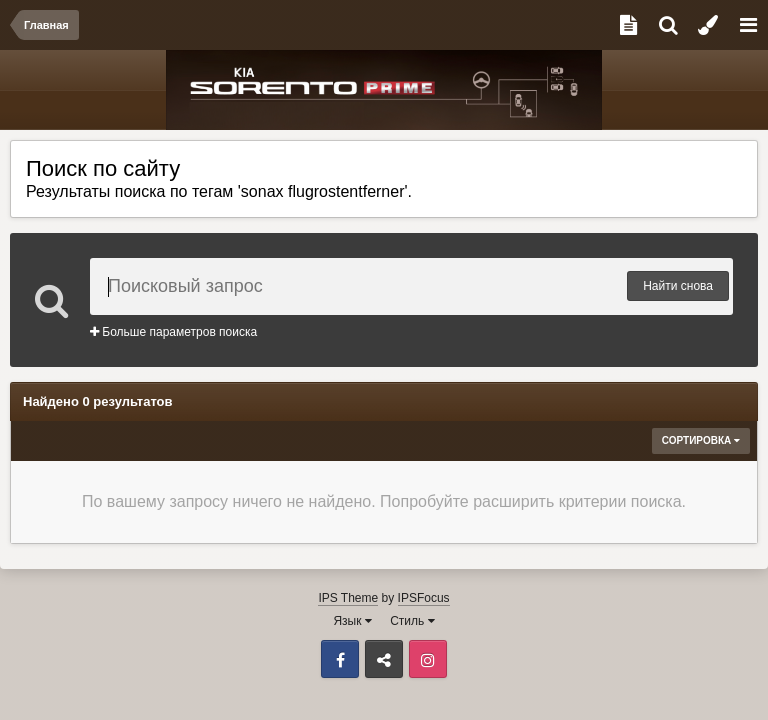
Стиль (412, 621)
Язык (352, 621)
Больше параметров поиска (173, 332)
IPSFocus (424, 598)
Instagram (428, 659)
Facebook (340, 659)
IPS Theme (348, 598)
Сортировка (701, 440)
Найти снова (678, 286)
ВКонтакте (384, 659)
